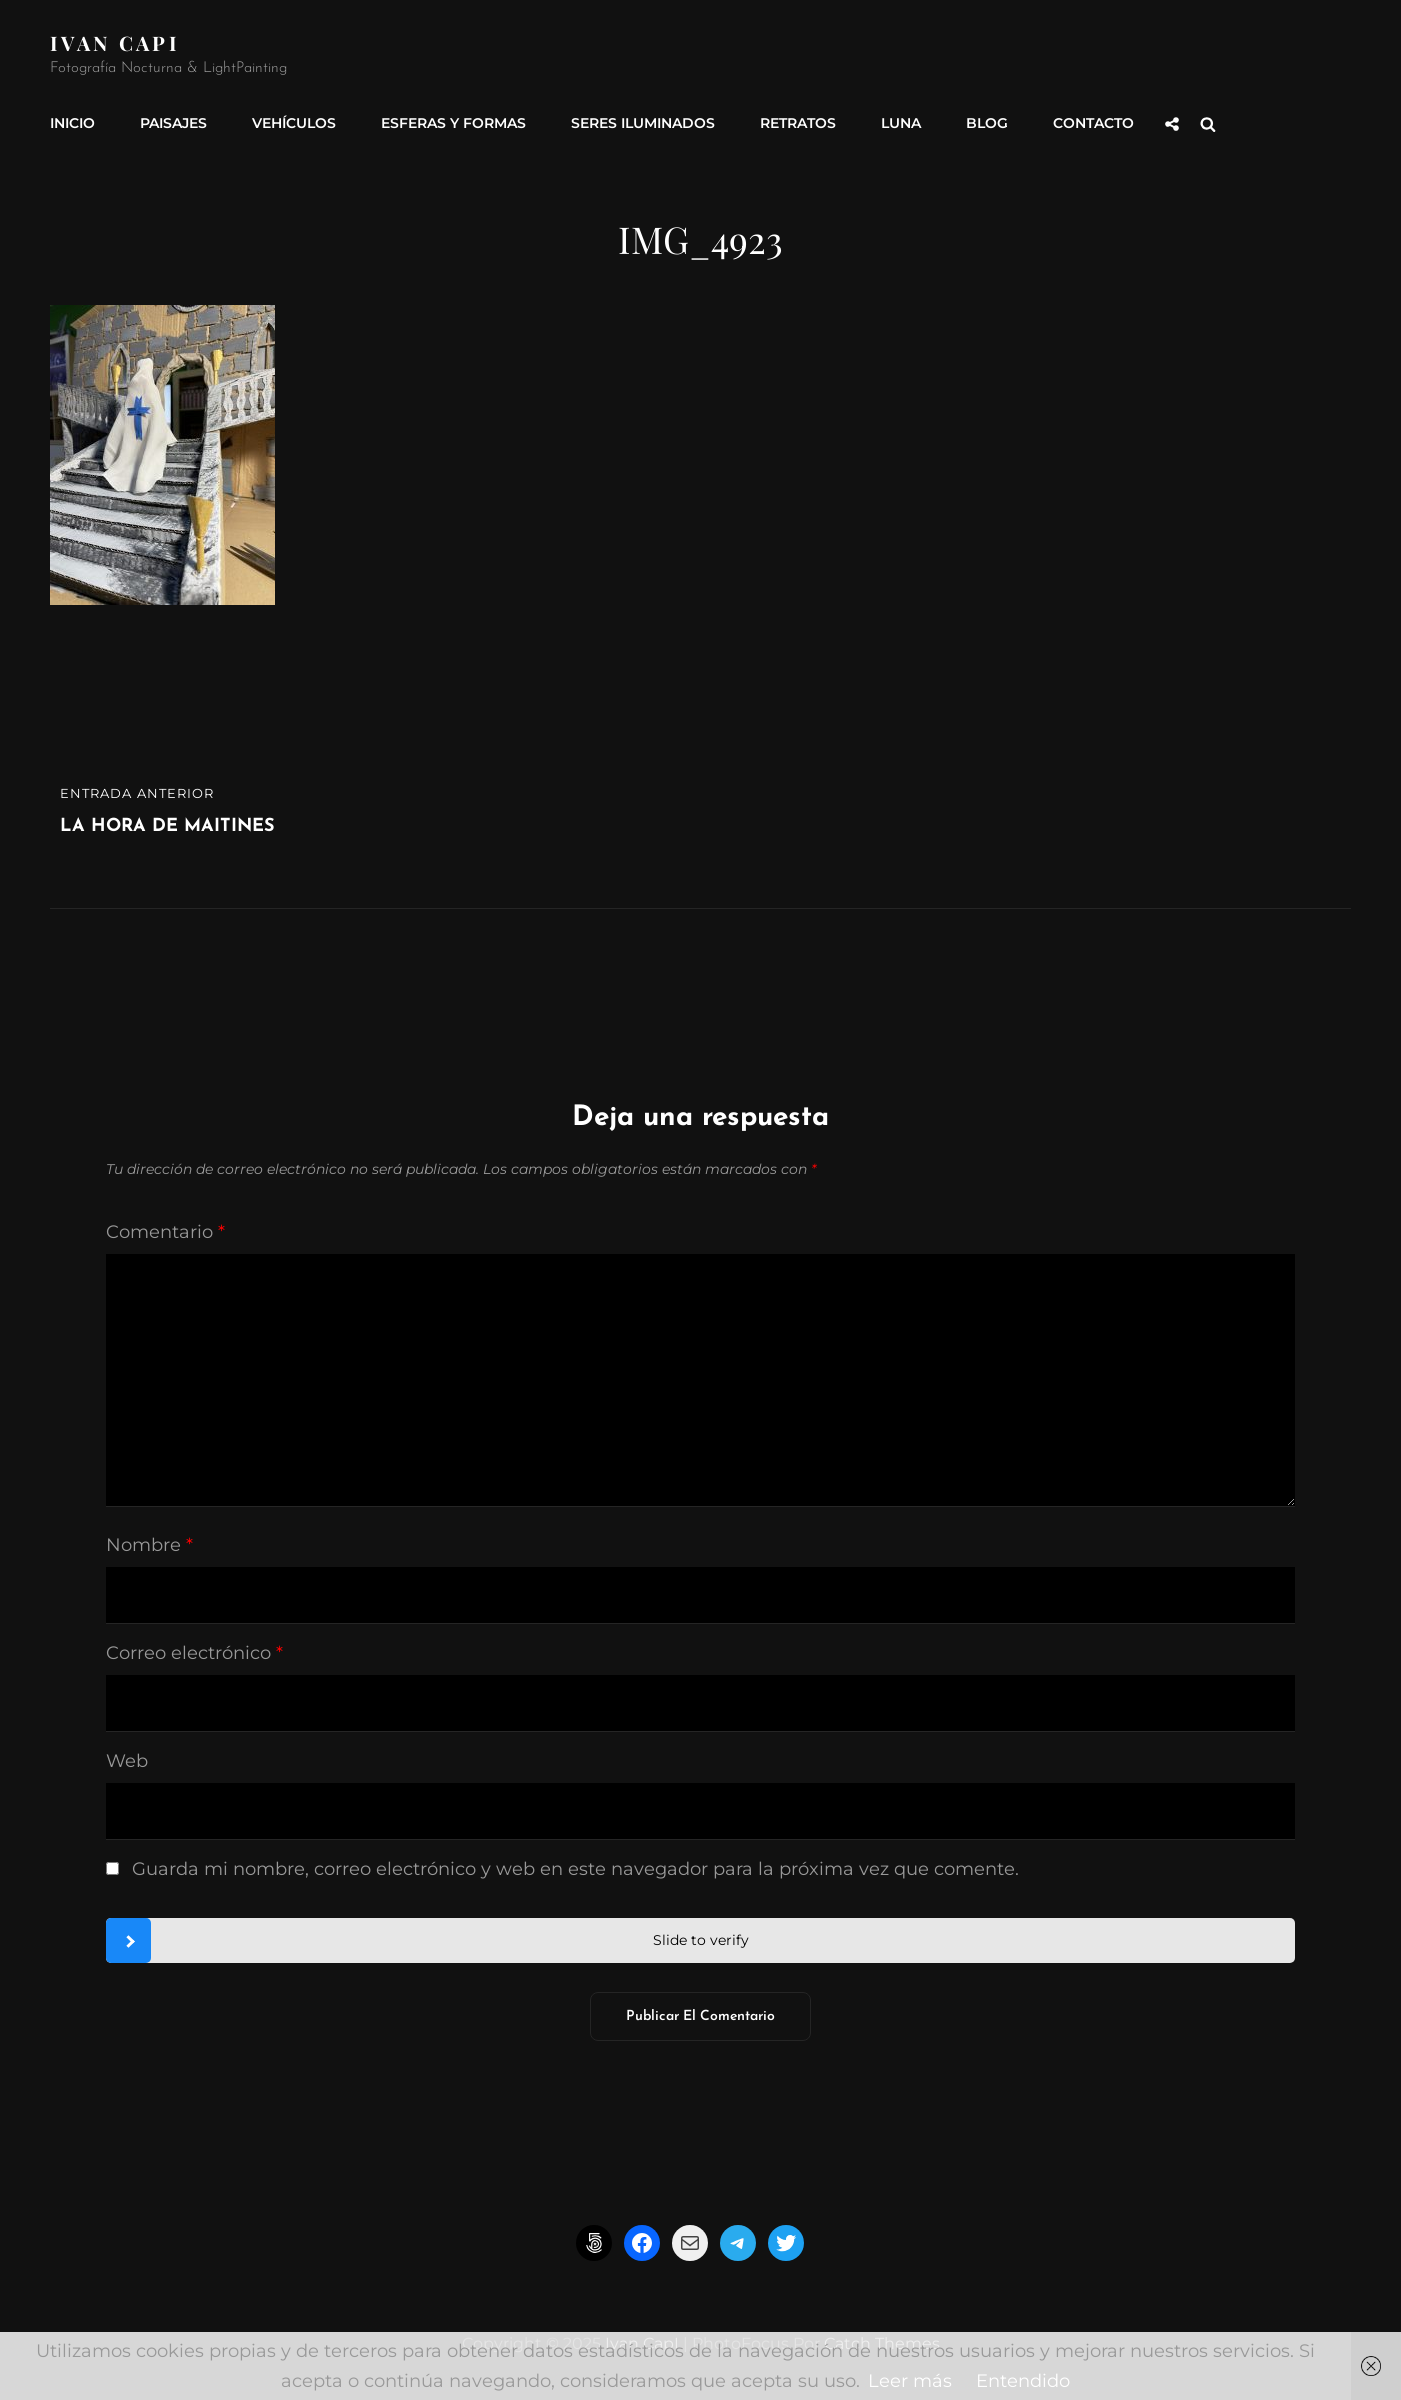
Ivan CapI (115, 42)
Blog (987, 123)
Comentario (165, 1232)
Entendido (1023, 2381)
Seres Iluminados (643, 123)
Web (127, 1761)
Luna (901, 123)
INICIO (72, 123)
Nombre (149, 1545)
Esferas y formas (453, 123)
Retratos (798, 123)
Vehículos (294, 123)
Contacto (1093, 123)
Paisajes (173, 123)
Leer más (910, 2381)
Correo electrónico (194, 1653)
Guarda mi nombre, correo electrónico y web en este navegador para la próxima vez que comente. (575, 1869)
